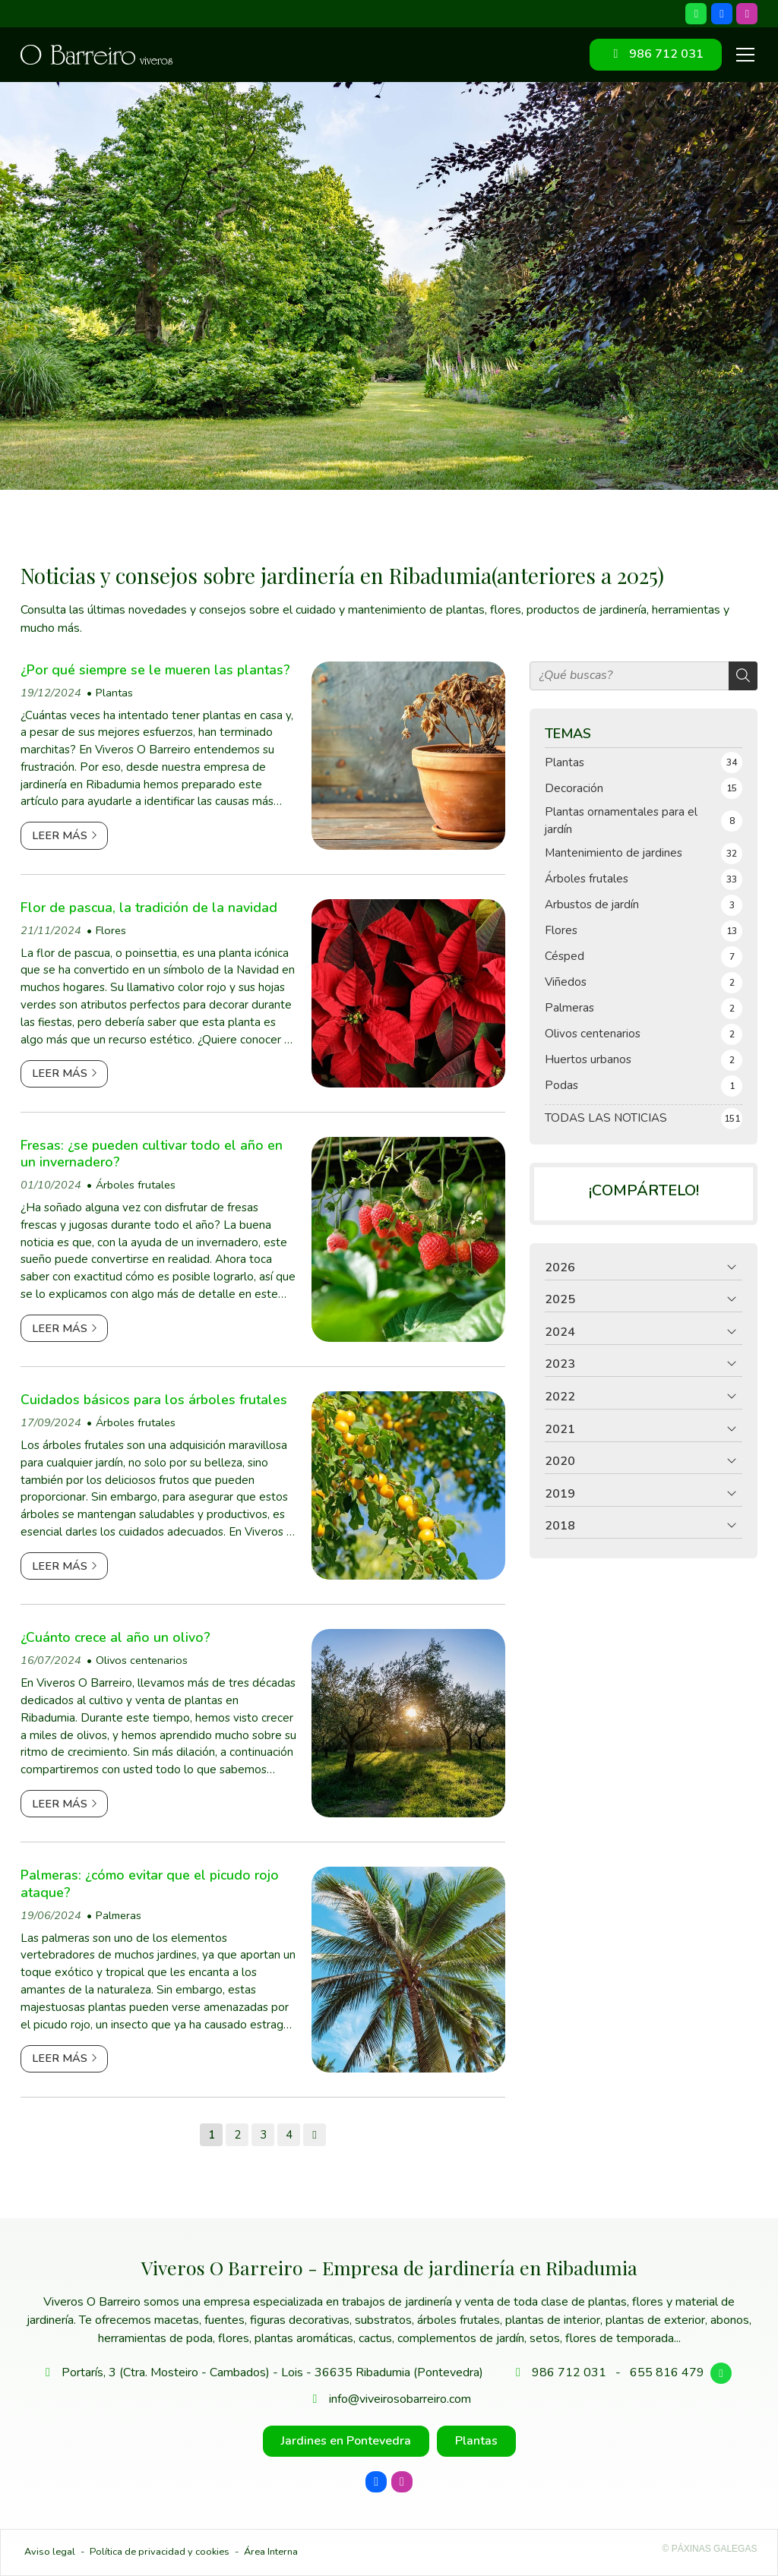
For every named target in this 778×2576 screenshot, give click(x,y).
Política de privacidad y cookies (159, 2552)
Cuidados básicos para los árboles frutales (154, 1399)
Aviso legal (49, 2552)
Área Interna (271, 2552)
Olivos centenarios (142, 1660)
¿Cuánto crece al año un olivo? (115, 1637)
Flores (111, 930)
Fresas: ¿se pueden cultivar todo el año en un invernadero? (152, 1154)
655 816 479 (667, 2372)
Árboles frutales (136, 1184)
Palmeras (118, 1915)
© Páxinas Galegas (710, 2548)
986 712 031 (569, 2372)
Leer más (59, 835)
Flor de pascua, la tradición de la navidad (149, 907)
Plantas (114, 692)
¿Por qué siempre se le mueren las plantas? (155, 669)
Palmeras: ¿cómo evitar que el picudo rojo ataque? (150, 1884)
